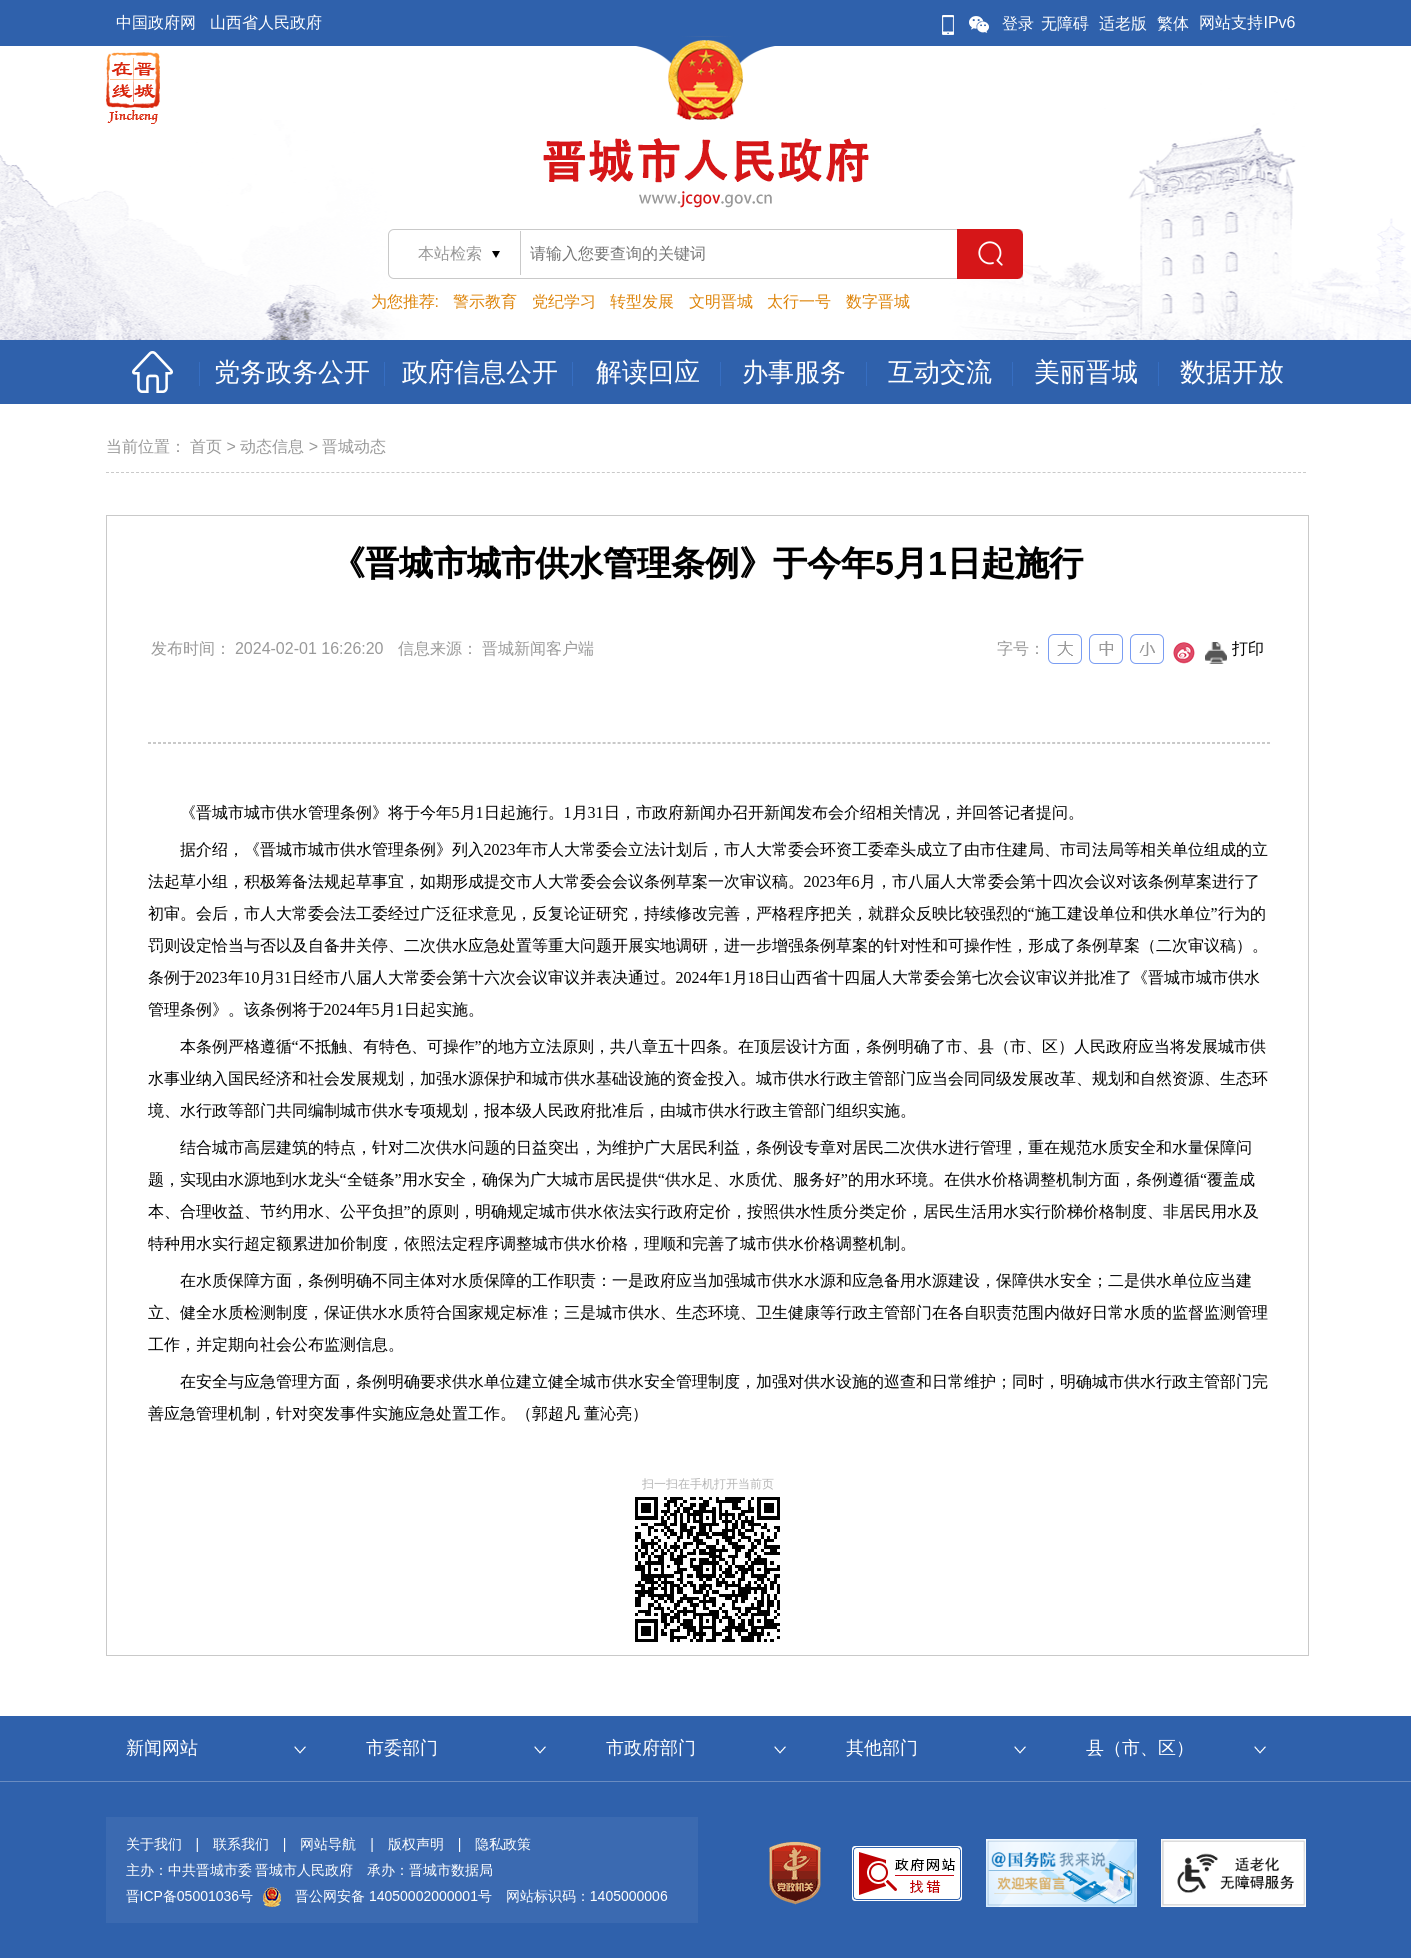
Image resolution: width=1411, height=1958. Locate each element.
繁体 (1173, 23)
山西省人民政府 (266, 22)
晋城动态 (354, 446)
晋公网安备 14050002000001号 (393, 1896)
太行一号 (799, 301)
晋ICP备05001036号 (190, 1896)
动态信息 (272, 446)
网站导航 (328, 1844)
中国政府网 (156, 22)
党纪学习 (564, 301)
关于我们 (154, 1844)
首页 (206, 446)
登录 (1018, 23)
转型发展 (642, 301)
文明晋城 (721, 301)
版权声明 (416, 1844)
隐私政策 (503, 1844)
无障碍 (1065, 23)
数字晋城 (878, 301)
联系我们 (241, 1844)
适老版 (1123, 23)
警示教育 (485, 301)
